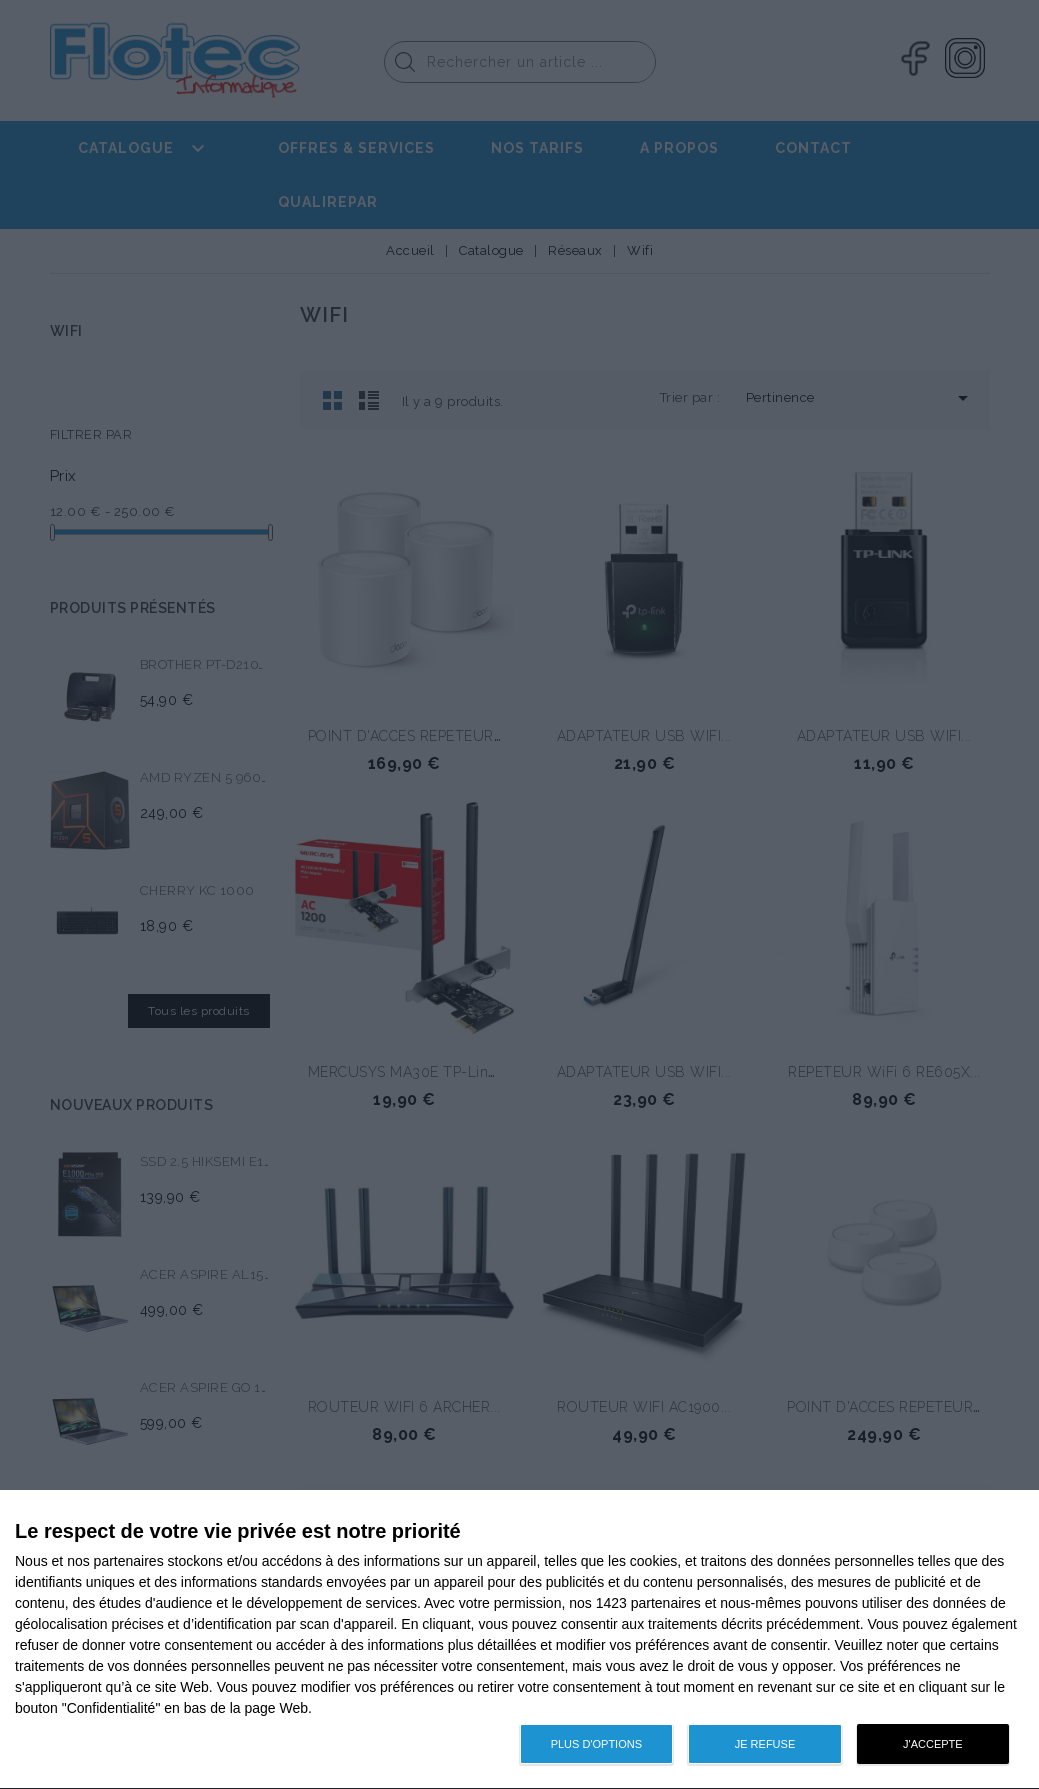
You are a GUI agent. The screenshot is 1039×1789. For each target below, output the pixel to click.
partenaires (129, 1561)
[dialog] (519, 1640)
